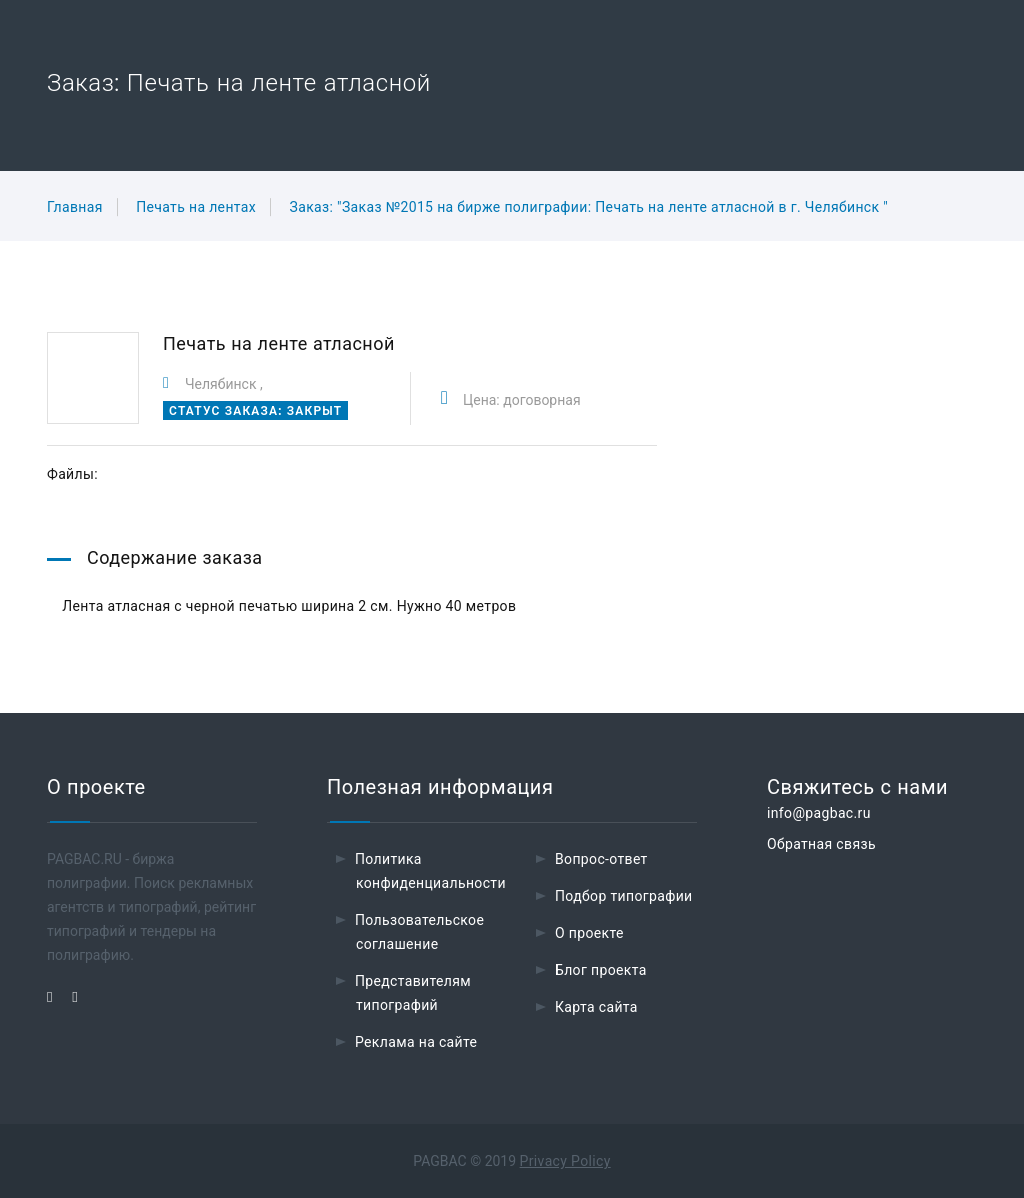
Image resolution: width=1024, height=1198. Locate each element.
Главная (75, 207)
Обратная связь (821, 844)
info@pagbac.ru (819, 813)
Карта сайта (596, 1007)
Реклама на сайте (416, 1042)
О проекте (589, 933)
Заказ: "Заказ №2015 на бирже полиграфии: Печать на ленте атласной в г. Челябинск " (589, 207)
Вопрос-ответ (601, 859)
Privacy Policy (565, 1161)
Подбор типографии (624, 896)
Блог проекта (601, 970)
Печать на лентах (196, 207)
